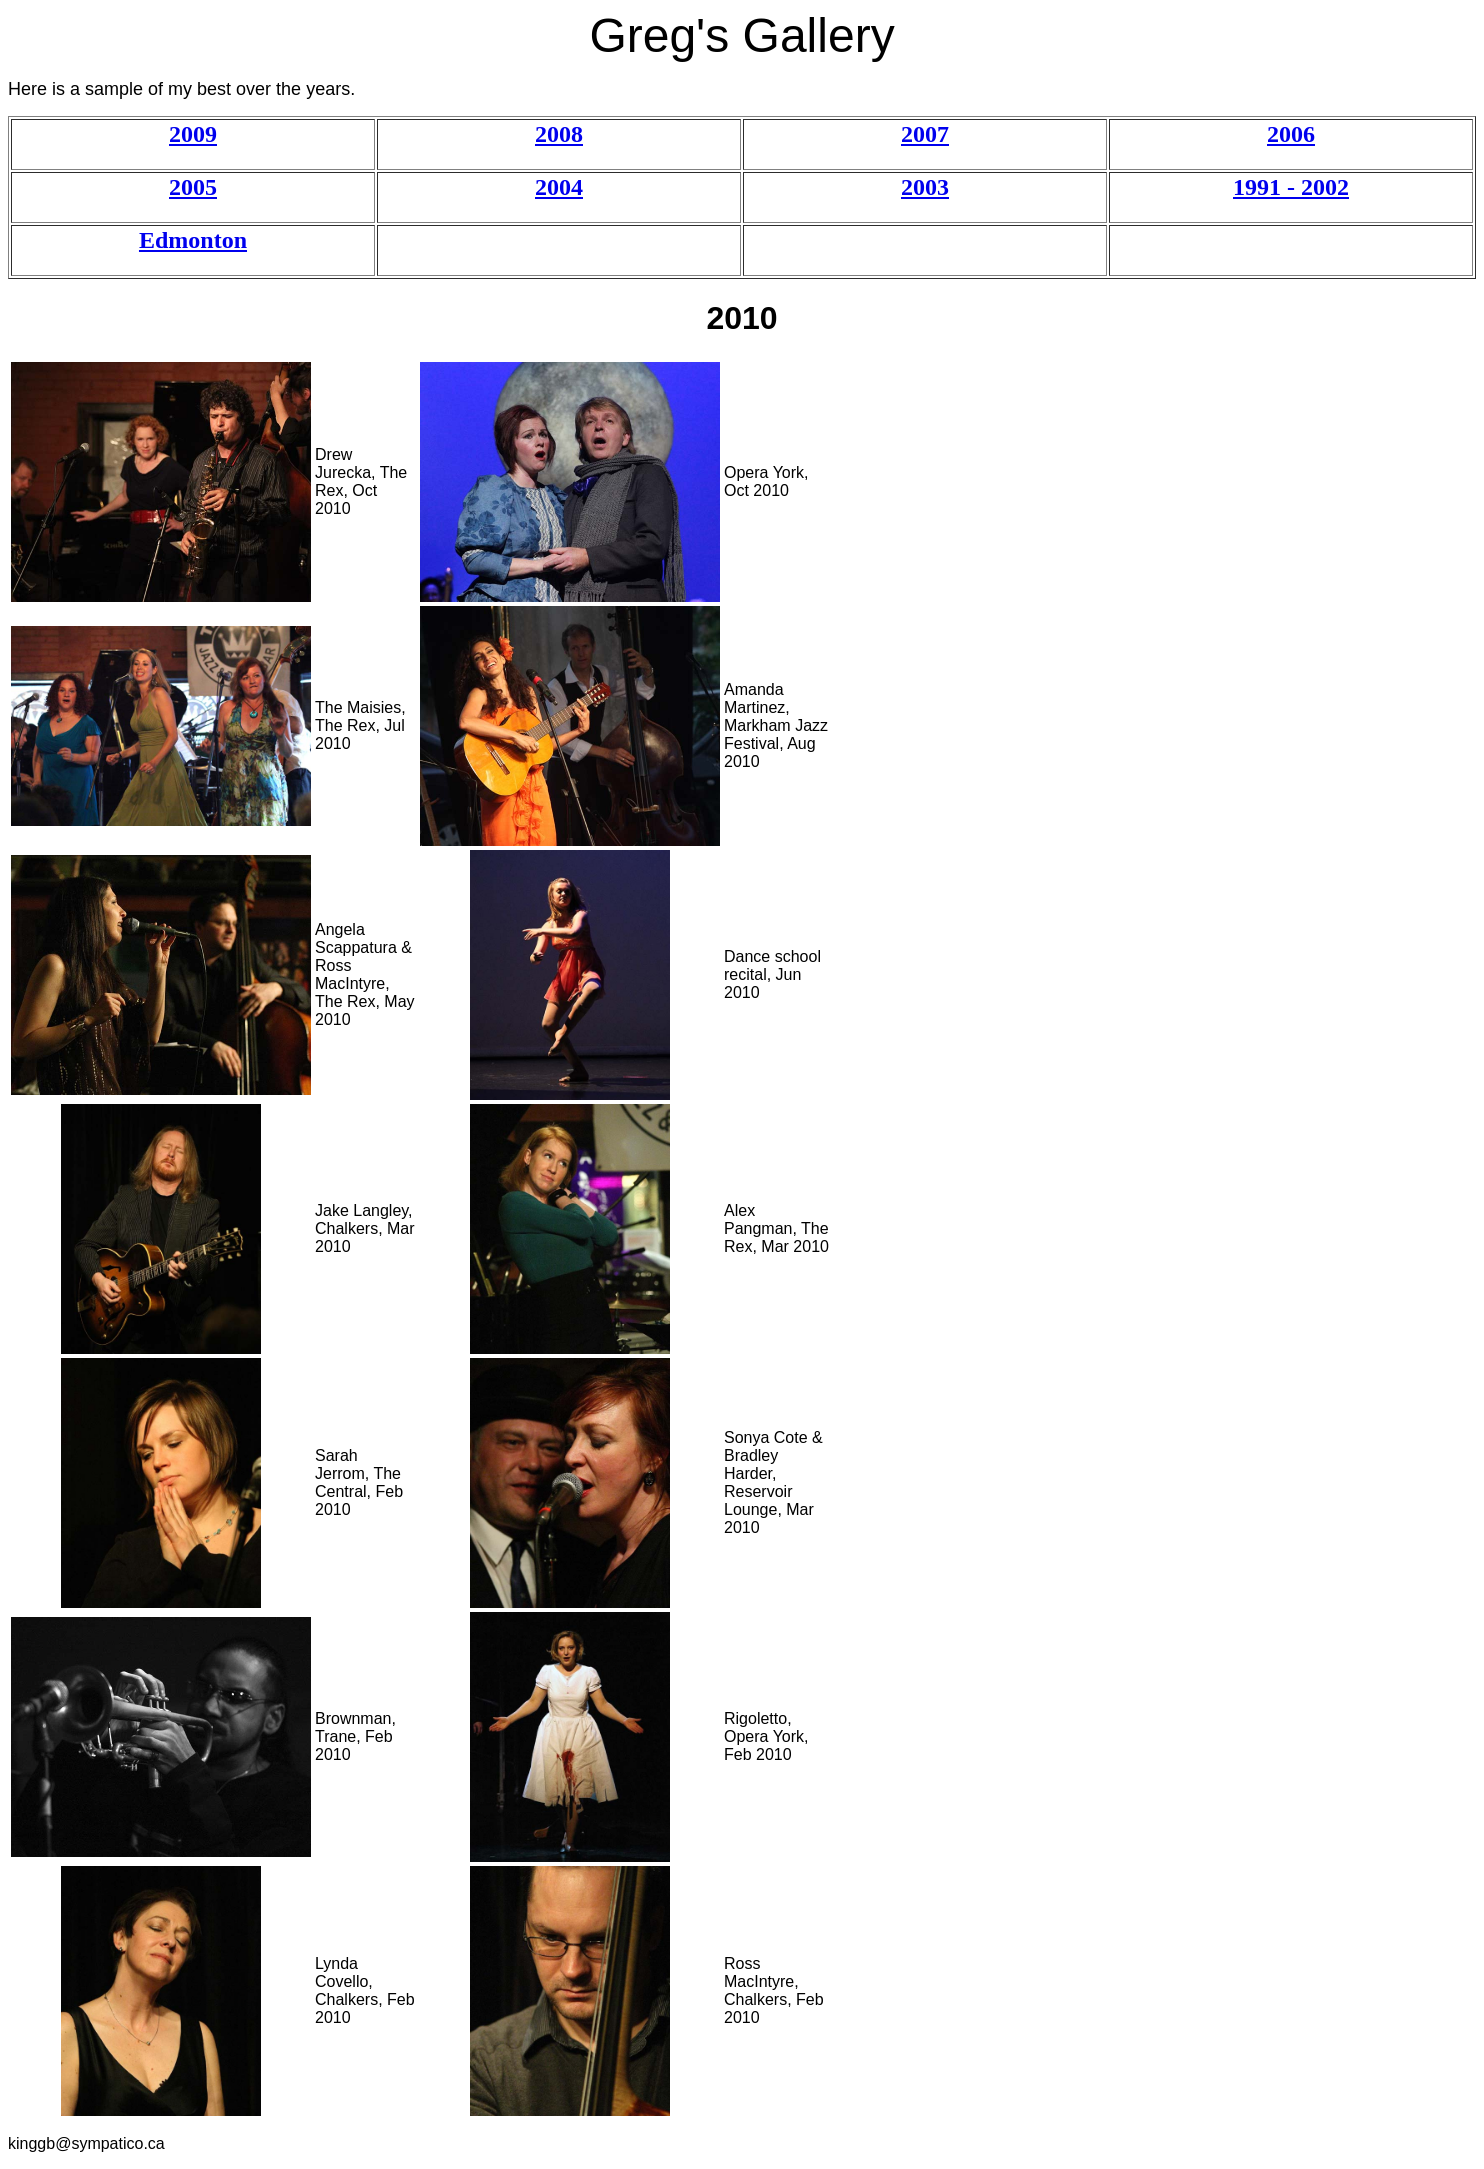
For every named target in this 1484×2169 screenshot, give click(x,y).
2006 (1291, 134)
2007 (925, 134)
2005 (193, 187)
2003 (925, 187)
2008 (559, 134)
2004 (559, 187)
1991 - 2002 (1291, 187)
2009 (193, 134)
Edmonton (193, 240)
